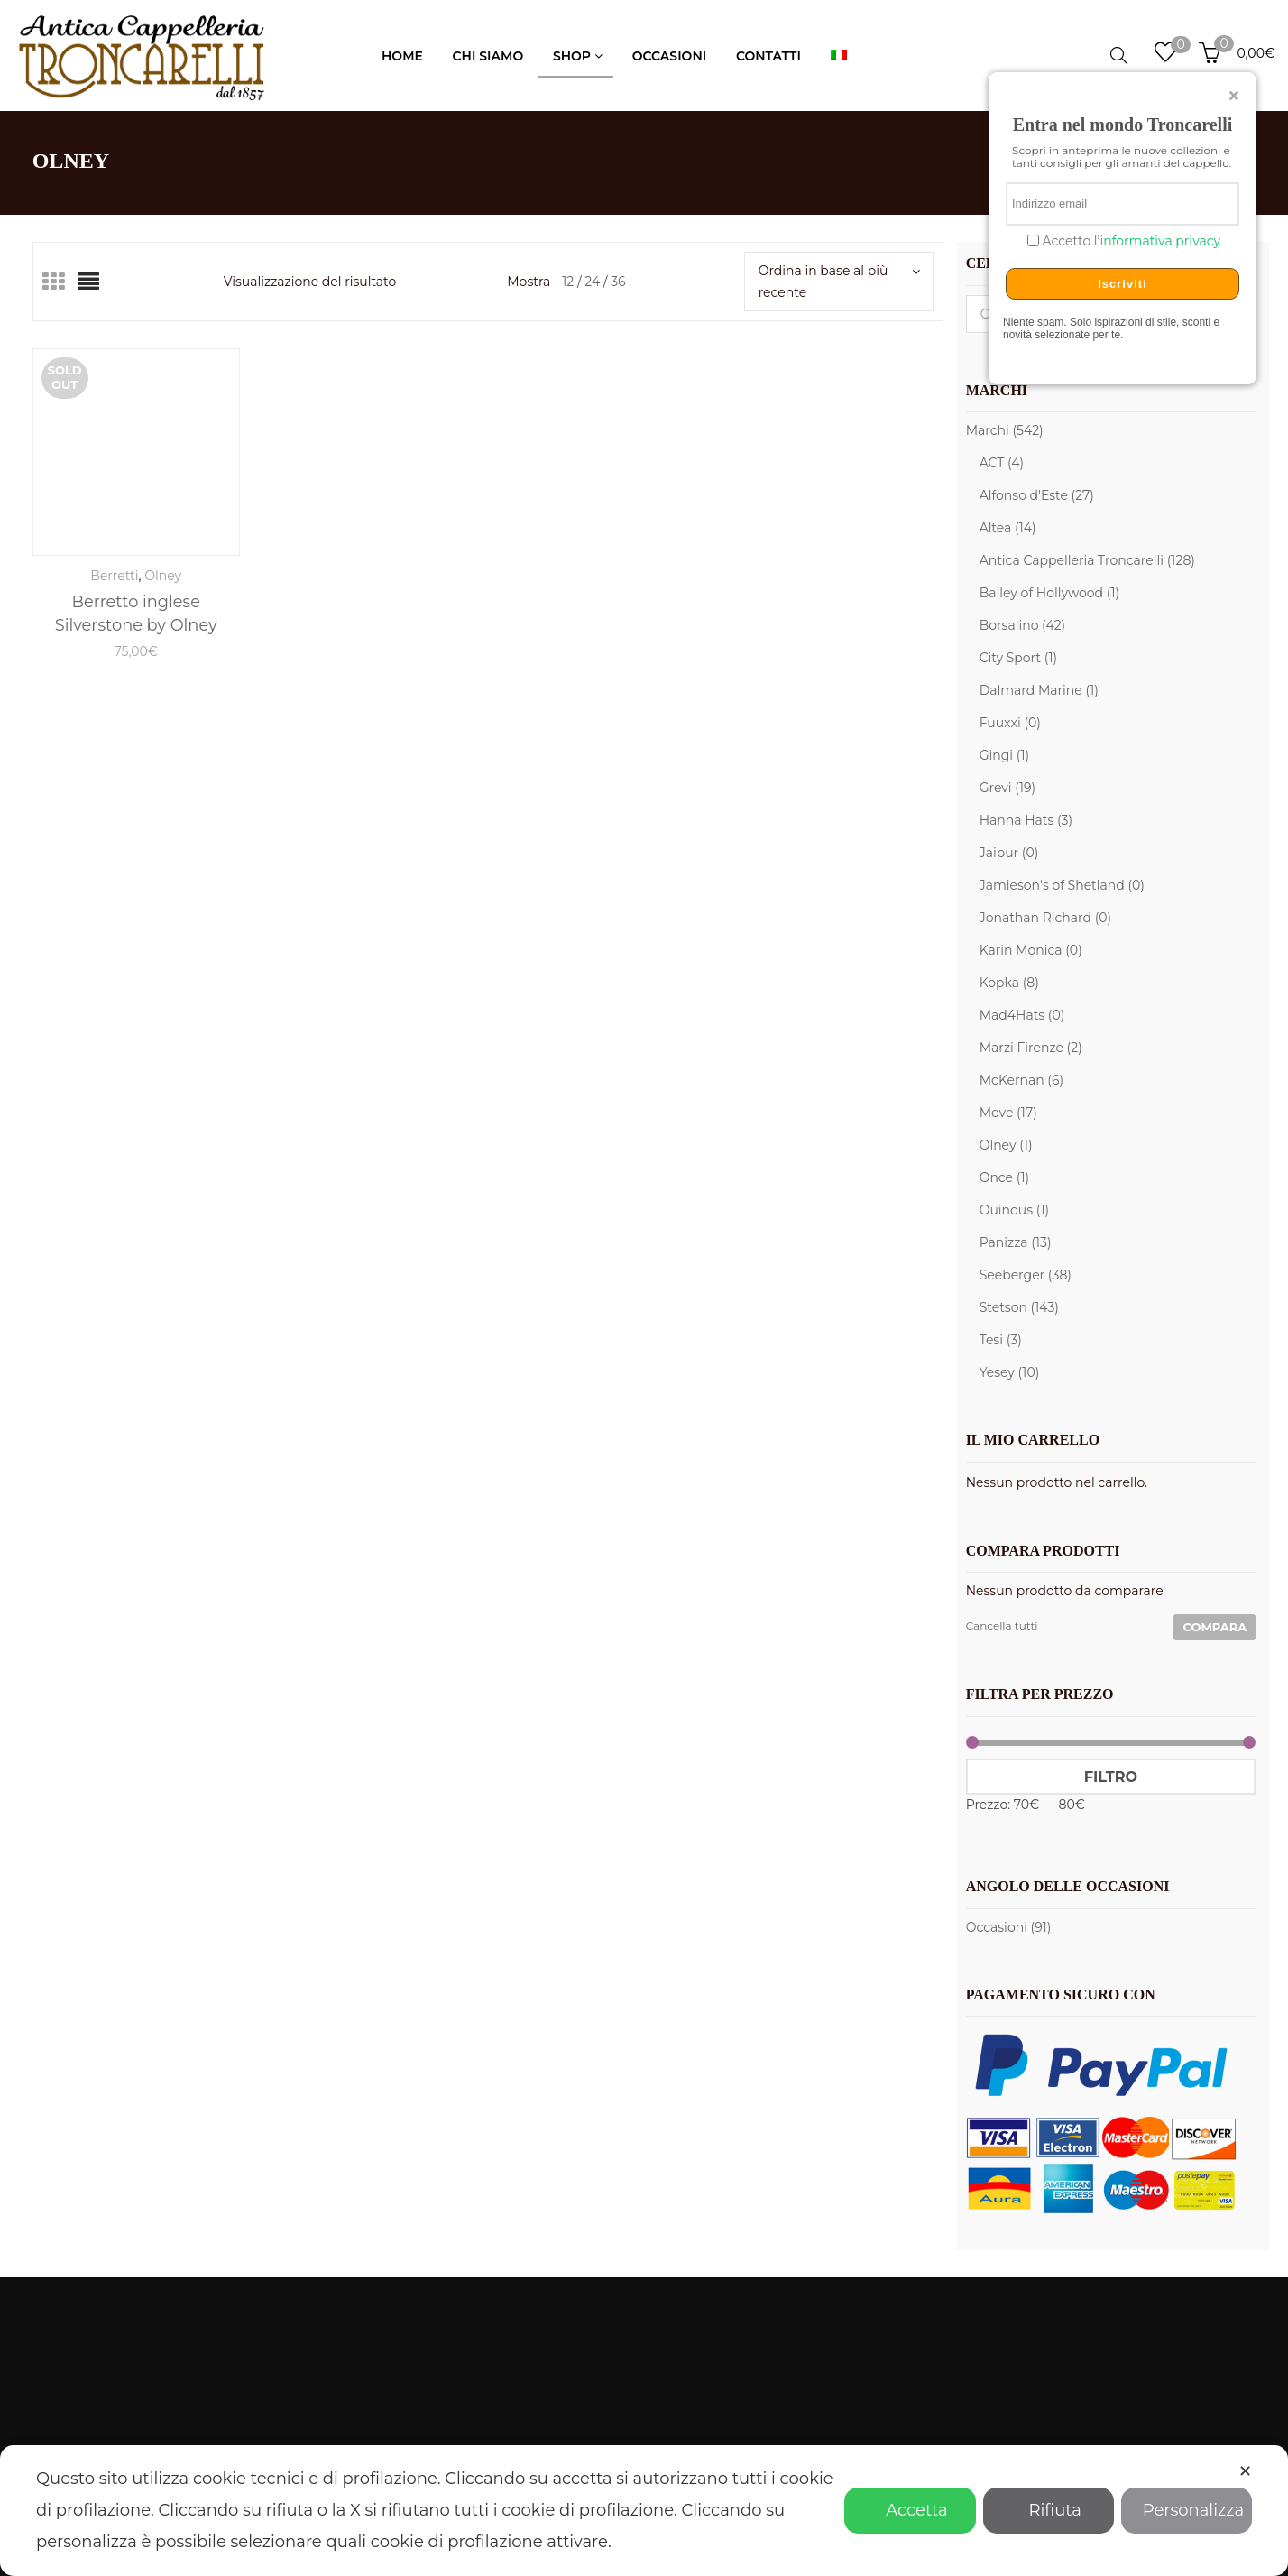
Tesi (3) (1001, 1340)
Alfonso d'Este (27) (1037, 495)
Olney (162, 576)
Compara (1214, 1627)
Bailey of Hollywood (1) (1050, 593)
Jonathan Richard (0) (1046, 917)
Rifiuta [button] (1048, 2510)
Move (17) (1008, 1112)
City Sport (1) (1018, 658)
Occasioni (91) (1009, 1927)
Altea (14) (1008, 528)
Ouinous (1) (1014, 1210)
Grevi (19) (1008, 788)
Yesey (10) (1010, 1372)
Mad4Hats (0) (1022, 1015)
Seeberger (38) (1026, 1275)
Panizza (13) (1016, 1242)
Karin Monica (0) (1031, 950)
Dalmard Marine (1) (1039, 690)
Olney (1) (1006, 1145)
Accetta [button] (909, 2510)
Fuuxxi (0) (1010, 723)
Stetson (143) (1019, 1307)
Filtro (1110, 1777)
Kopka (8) (1009, 982)
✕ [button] (1245, 2471)
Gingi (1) (1004, 755)
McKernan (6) (1021, 1080)
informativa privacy (1159, 241)
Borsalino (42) (1023, 625)
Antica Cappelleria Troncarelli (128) (1087, 560)
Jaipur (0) (1009, 853)
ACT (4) (1002, 463)
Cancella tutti (1002, 1625)
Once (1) (1005, 1177)
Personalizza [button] (1186, 2510)
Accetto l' (1129, 241)
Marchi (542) (1005, 430)
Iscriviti (1122, 284)
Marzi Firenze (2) (1031, 1047)
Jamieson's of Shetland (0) (1062, 885)
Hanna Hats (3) (1026, 820)
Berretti (114, 576)
